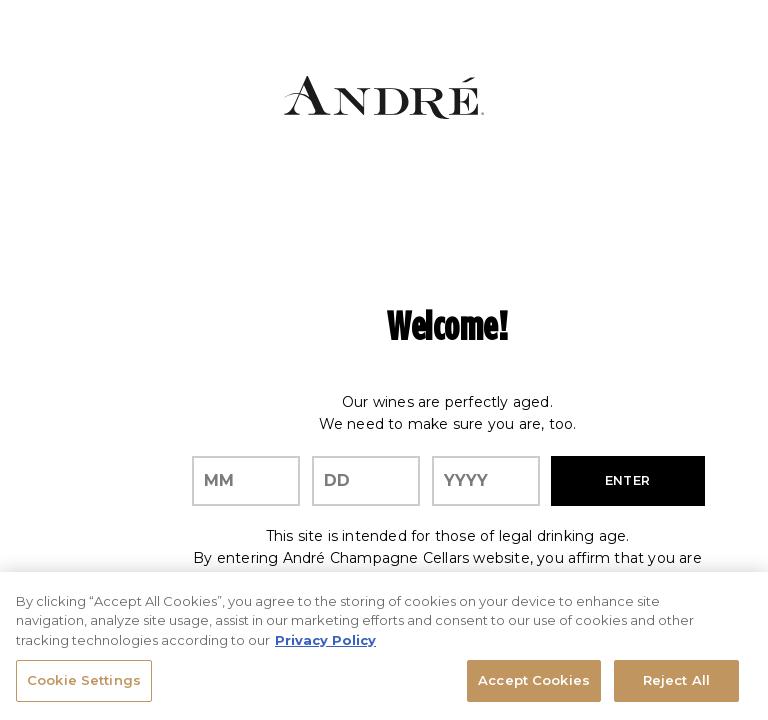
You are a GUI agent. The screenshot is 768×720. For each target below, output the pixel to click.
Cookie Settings (84, 681)
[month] (246, 481)
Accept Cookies (534, 681)
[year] (486, 481)
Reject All (676, 681)
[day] (366, 481)
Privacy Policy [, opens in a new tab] (325, 640)
